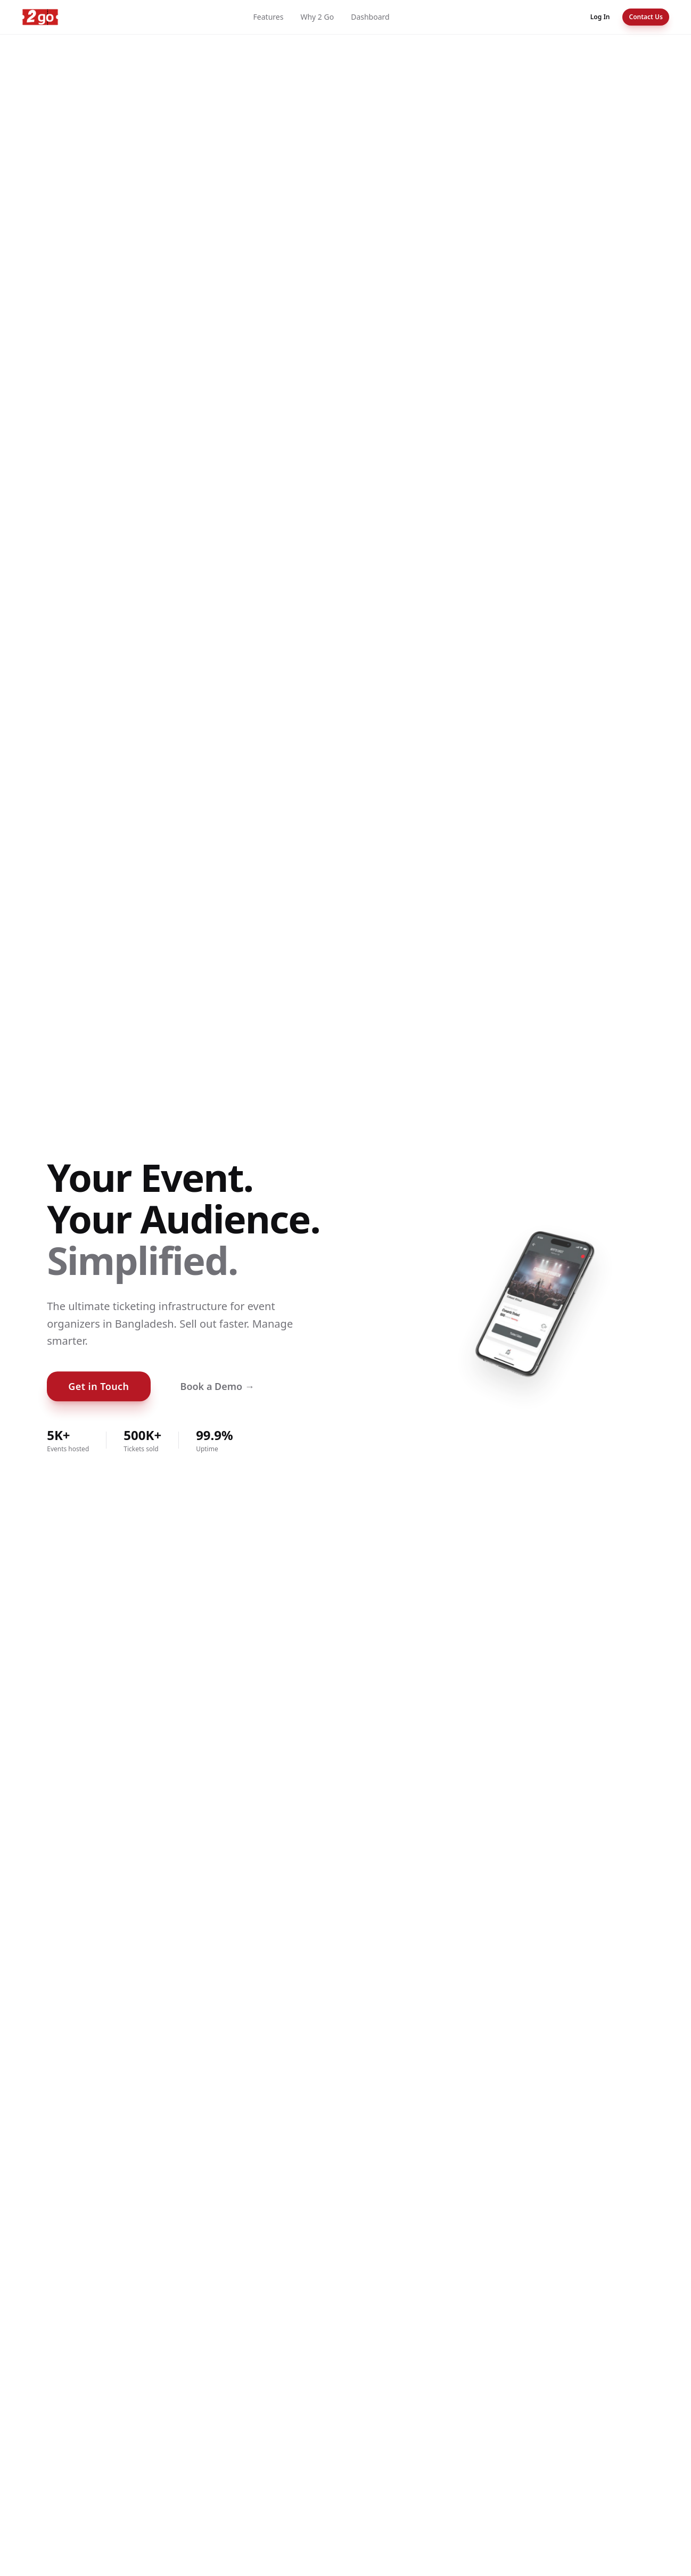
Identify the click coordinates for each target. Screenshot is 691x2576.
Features (268, 17)
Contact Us (646, 16)
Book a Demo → (217, 1386)
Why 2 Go (317, 17)
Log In (600, 16)
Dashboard (370, 17)
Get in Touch (98, 1386)
